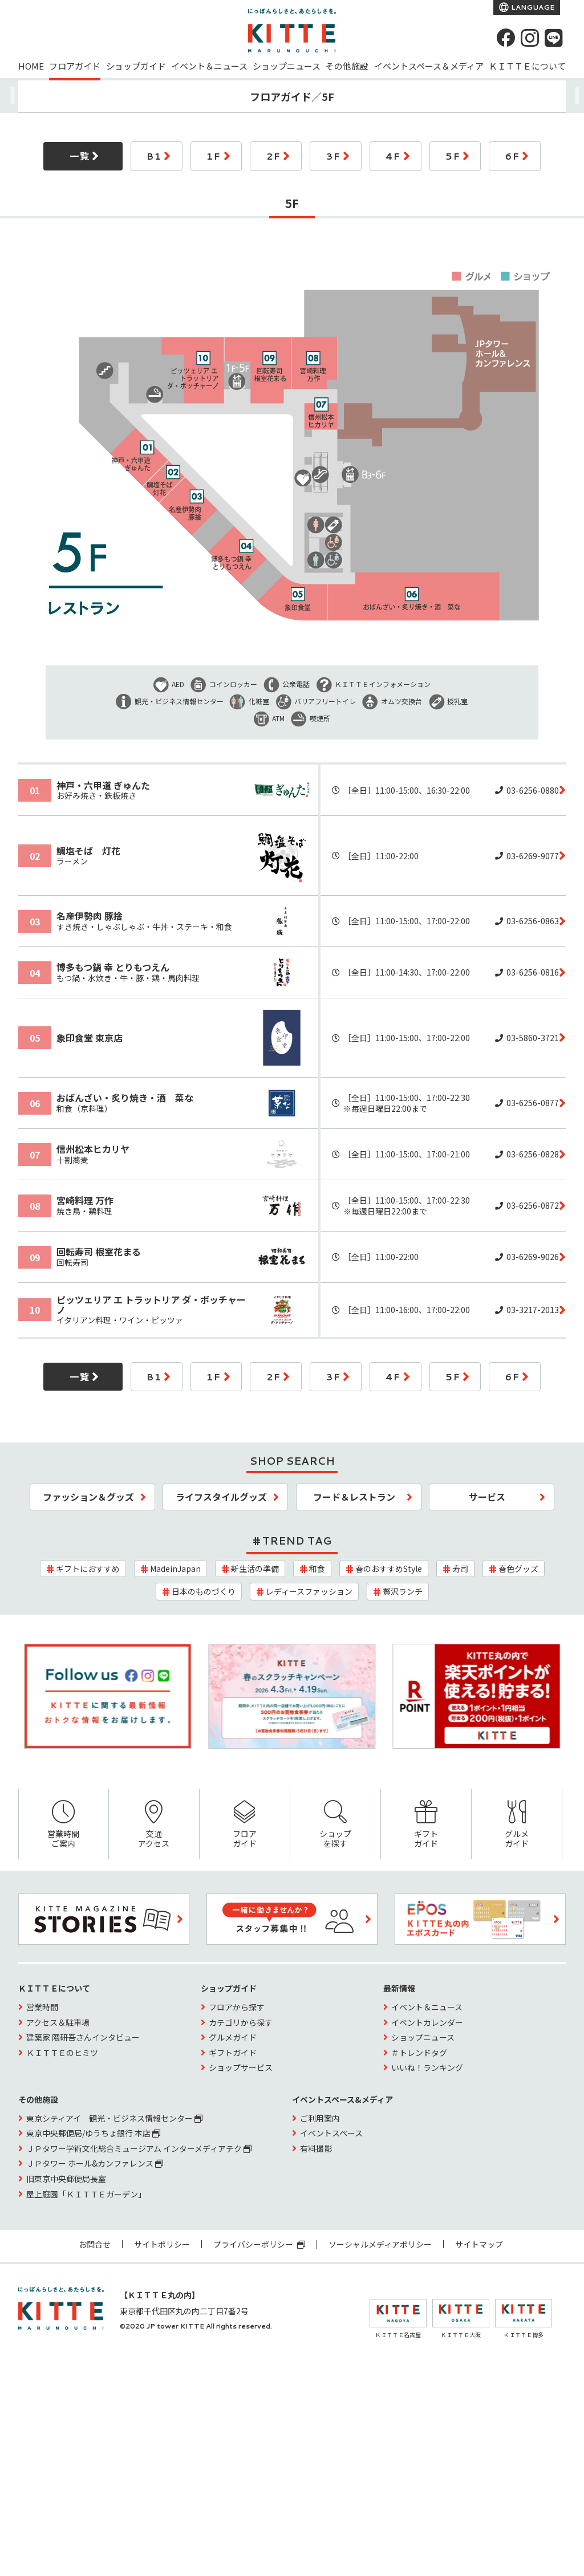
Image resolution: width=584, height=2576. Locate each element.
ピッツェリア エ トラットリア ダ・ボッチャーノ (151, 1305)
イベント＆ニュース (209, 66)
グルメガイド (516, 1825)
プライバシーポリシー (259, 2244)
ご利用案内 (320, 2118)
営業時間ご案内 (63, 1825)
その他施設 (347, 66)
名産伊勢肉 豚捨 (89, 916)
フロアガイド (74, 66)
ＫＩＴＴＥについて (527, 66)
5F (452, 155)
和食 (317, 1568)
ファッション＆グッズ (88, 1497)
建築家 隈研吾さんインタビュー (83, 2037)
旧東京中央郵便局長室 (66, 2178)
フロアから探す (237, 2007)
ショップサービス (241, 2067)
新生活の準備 (255, 1568)
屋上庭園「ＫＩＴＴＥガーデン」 (86, 2194)
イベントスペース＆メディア (429, 66)
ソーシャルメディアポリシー (380, 2244)
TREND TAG (296, 1540)
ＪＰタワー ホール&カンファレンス (94, 2163)
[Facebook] (506, 38)
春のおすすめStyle (388, 1568)
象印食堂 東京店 (89, 1038)
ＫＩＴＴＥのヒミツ (62, 2052)
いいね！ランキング (427, 2067)
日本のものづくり (204, 1591)
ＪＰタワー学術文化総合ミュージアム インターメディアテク (139, 2148)
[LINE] (554, 38)
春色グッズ (518, 1568)
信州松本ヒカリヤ (92, 1149)
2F (273, 155)
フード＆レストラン (354, 1497)
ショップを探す (335, 1825)
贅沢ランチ (403, 1591)
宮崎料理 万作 (84, 1200)
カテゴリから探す (241, 2022)
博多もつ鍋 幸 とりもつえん (112, 967)
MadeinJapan (175, 1568)
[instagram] (530, 38)
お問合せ (95, 2244)
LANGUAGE (531, 7)
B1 (154, 155)
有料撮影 (316, 2148)
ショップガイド (136, 66)
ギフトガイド (426, 1825)
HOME (31, 66)
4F (393, 155)
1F (213, 155)
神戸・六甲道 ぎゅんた (103, 785)
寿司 (460, 1568)
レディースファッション (309, 1591)
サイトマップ (479, 2244)
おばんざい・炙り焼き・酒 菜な (124, 1097)
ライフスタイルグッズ (221, 1497)
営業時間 (42, 2007)
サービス (487, 1497)
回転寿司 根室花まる (98, 1251)
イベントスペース (331, 2133)
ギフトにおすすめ (88, 1568)
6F (512, 155)
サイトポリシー (162, 2244)
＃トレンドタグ (419, 2052)
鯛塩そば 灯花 (88, 851)
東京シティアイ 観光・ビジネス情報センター (114, 2118)
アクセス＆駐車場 (58, 2022)
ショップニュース (287, 66)
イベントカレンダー (427, 2022)
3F (333, 155)
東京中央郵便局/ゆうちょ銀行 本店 (93, 2133)
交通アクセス (154, 1825)
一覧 (80, 155)
